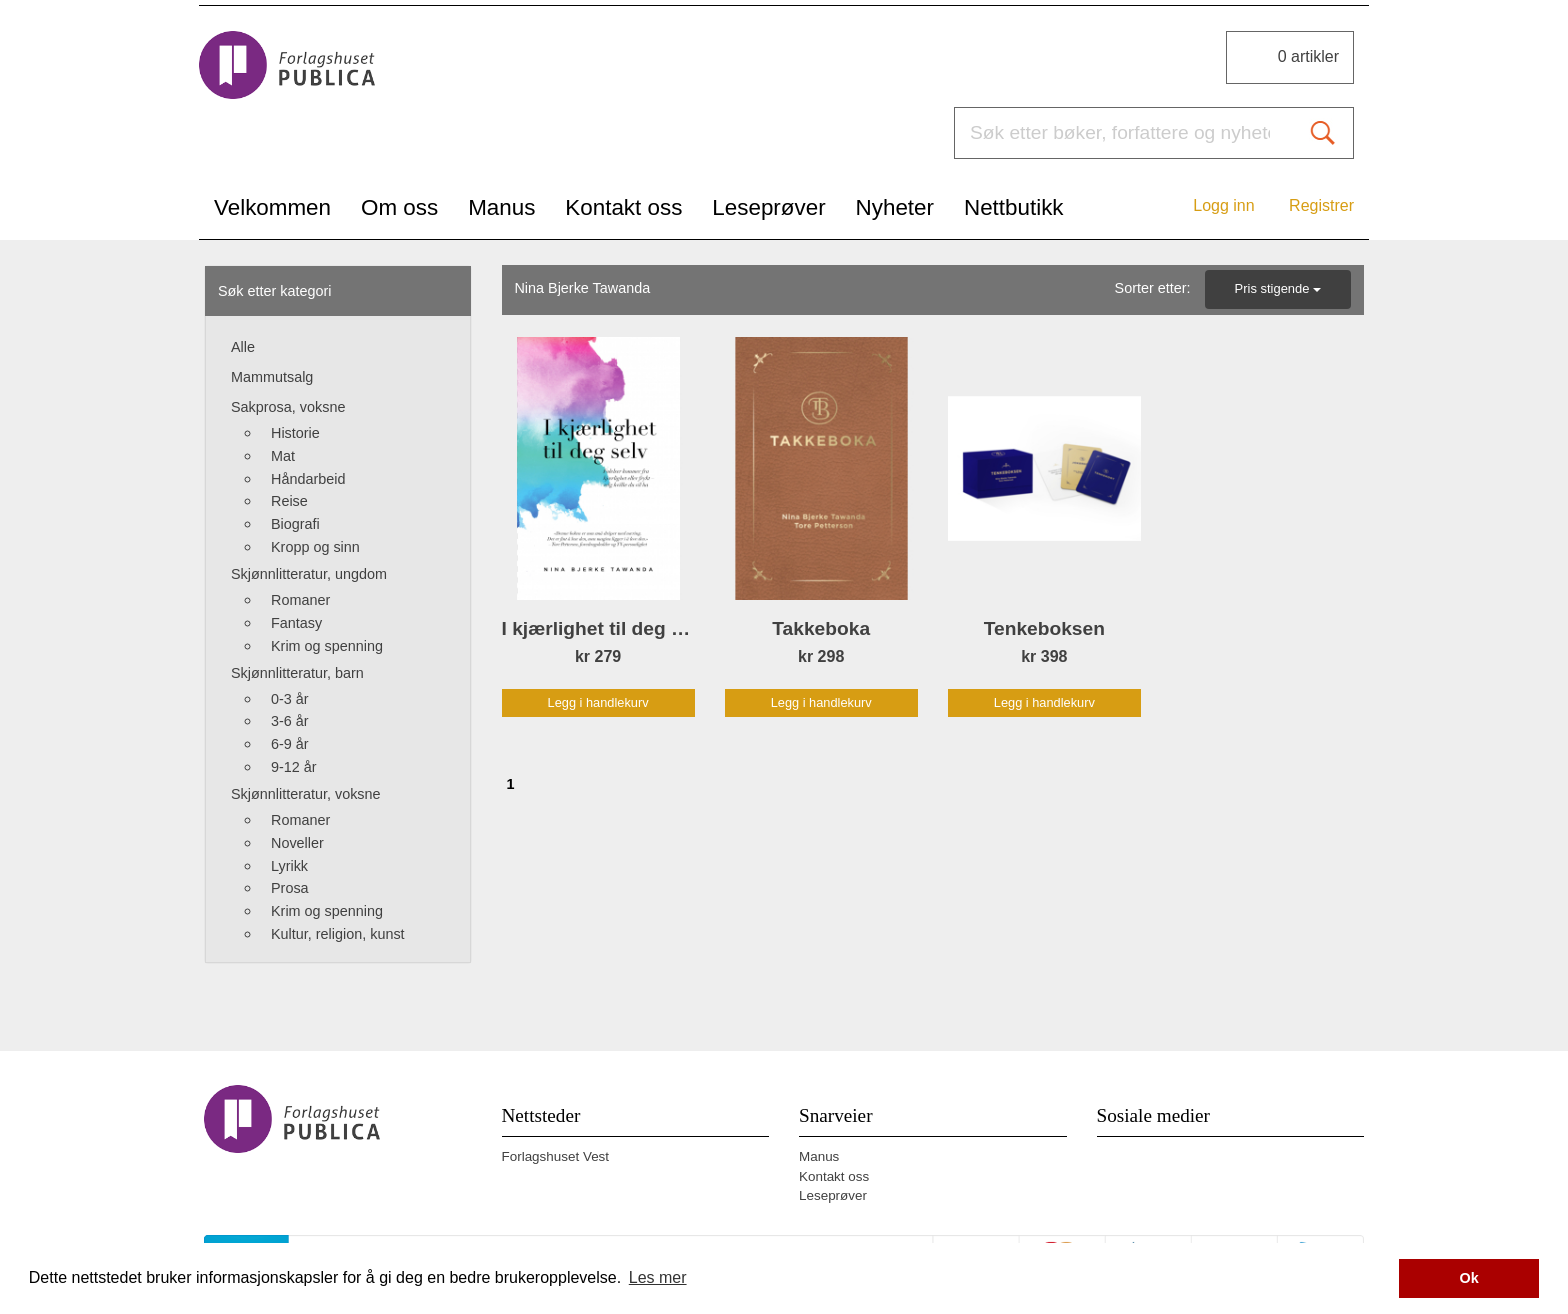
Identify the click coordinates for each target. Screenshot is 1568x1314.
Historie (295, 433)
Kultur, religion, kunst (338, 934)
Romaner (300, 600)
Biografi (295, 524)
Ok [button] (1469, 1278)
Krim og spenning (327, 646)
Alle (243, 347)
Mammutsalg (272, 377)
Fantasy (296, 623)
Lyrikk (289, 866)
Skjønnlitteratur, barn (297, 673)
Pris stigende (1278, 288)
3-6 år (290, 721)
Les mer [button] (658, 1277)
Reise (289, 501)
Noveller (297, 843)
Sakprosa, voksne (288, 407)
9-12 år (294, 767)
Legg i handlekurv (598, 702)
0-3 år (290, 699)
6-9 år (290, 744)
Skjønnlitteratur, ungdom (309, 574)
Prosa (290, 888)
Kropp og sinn (315, 547)
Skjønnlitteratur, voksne (306, 794)
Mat (283, 456)
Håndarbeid (308, 479)
